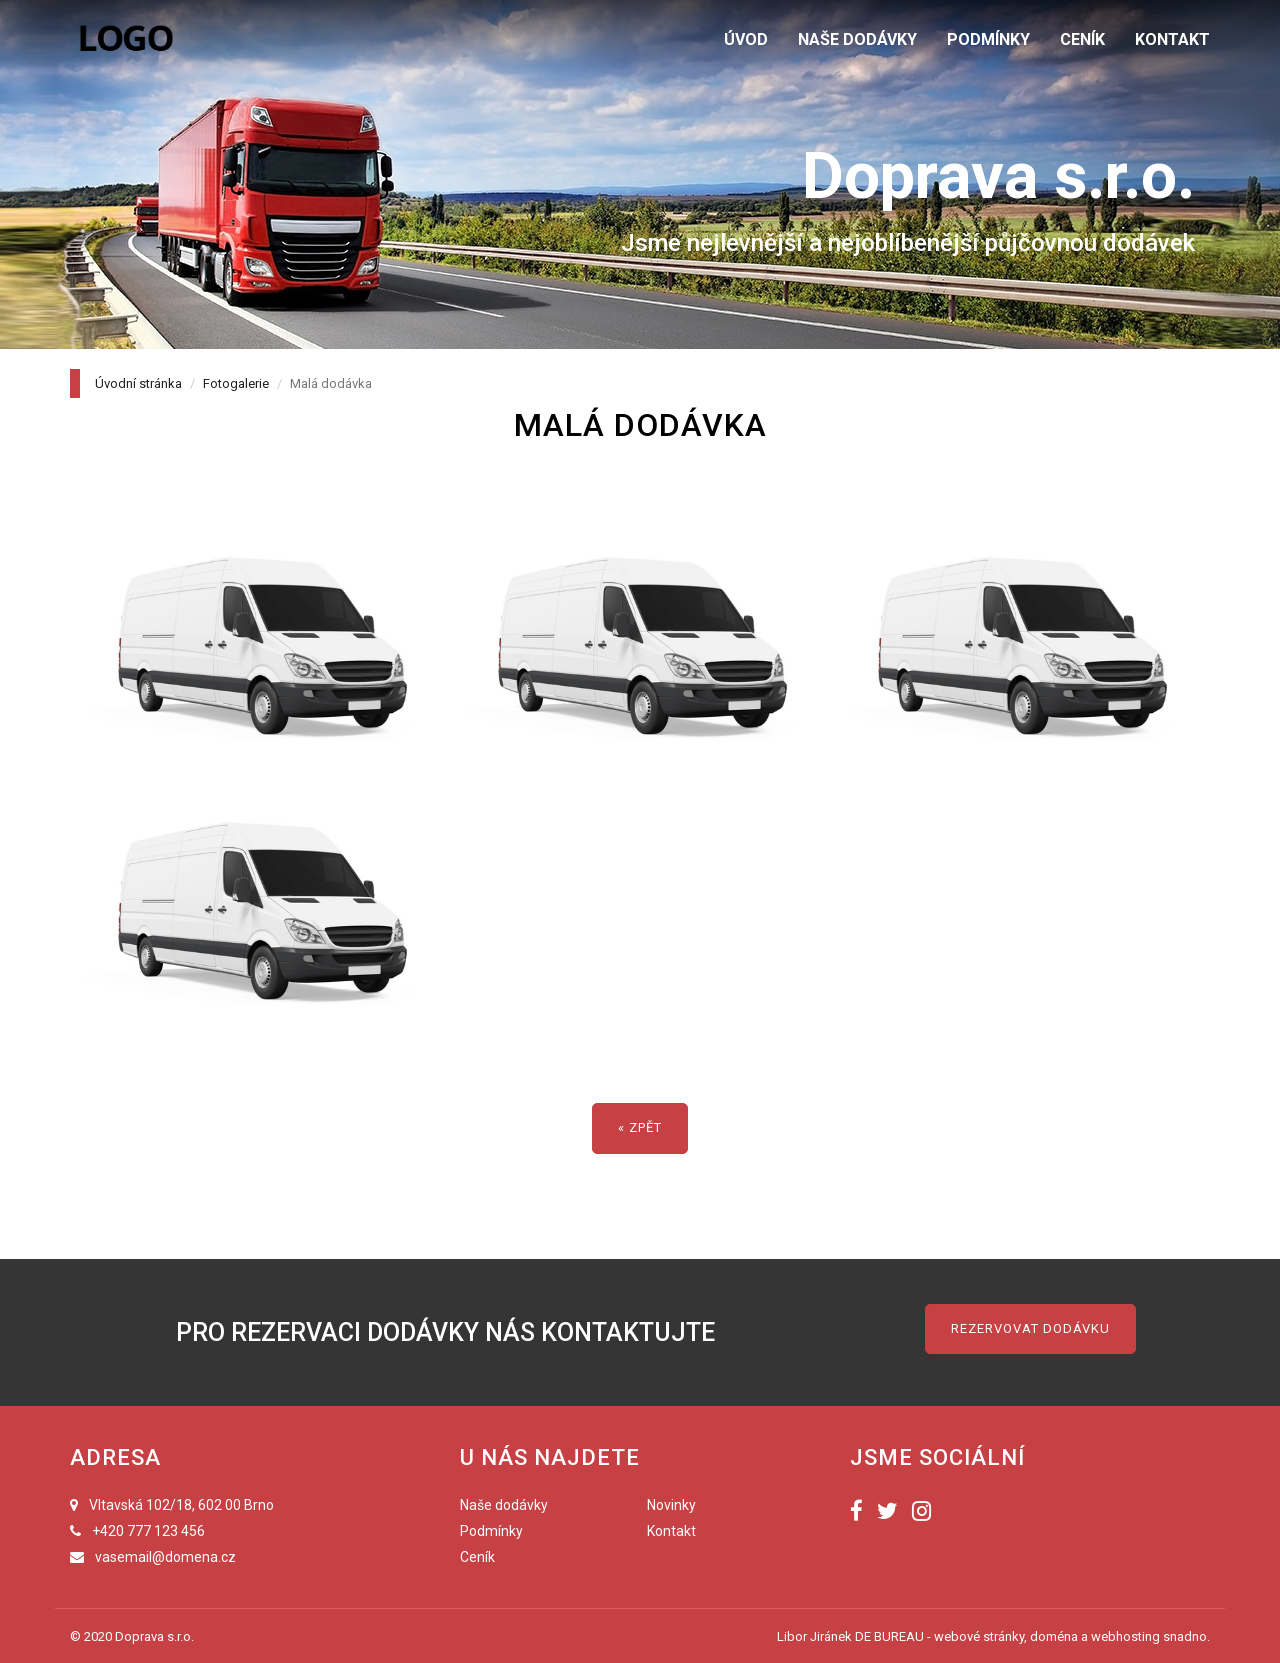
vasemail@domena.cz (165, 1557)
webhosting (1125, 1636)
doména (1054, 1636)
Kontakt (671, 1531)
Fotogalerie (236, 383)
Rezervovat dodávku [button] (1030, 1328)
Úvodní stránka (138, 383)
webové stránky (979, 1636)
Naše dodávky (504, 1505)
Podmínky (491, 1531)
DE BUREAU (889, 1636)
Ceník (477, 1557)
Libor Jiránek (814, 1636)
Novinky (671, 1505)
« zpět (640, 1127)
